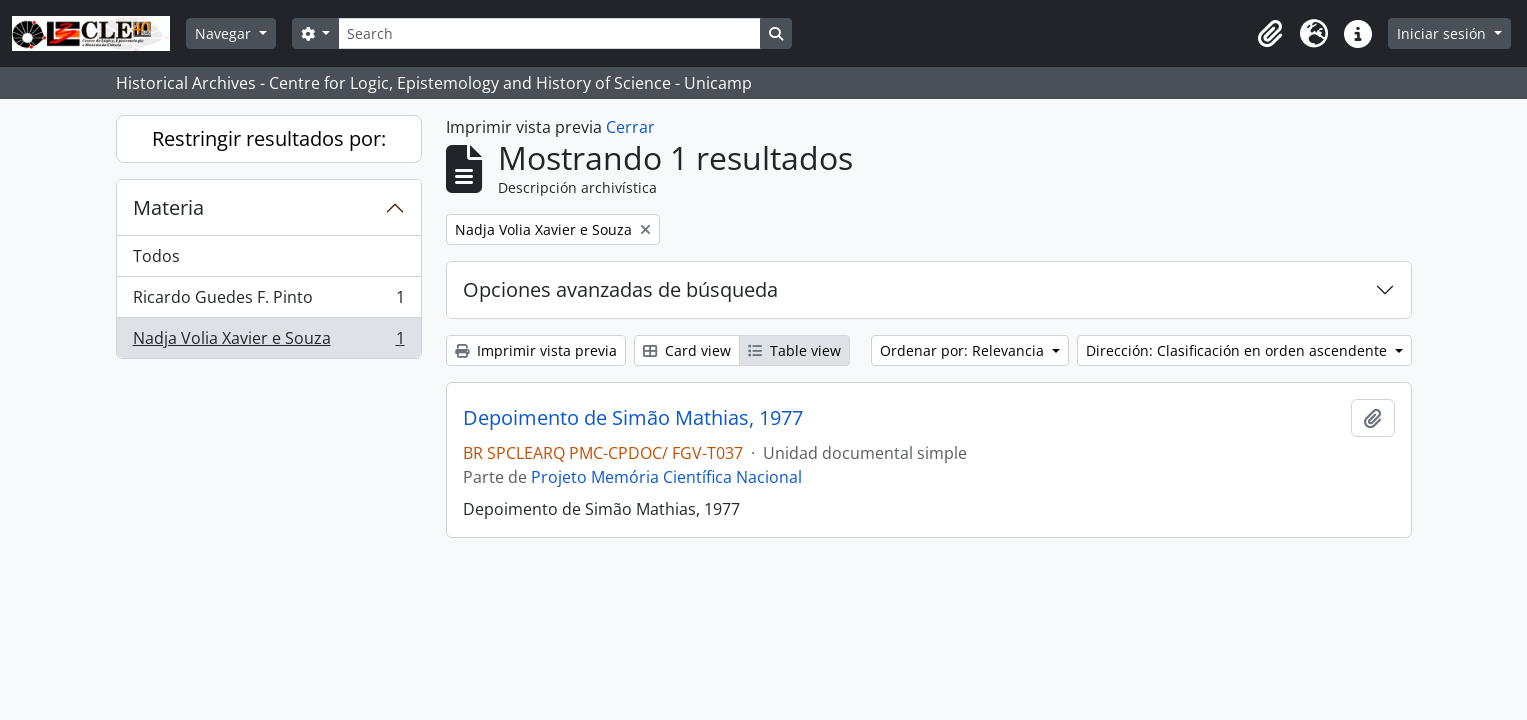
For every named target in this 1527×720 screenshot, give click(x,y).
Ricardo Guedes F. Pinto (268, 301)
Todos (156, 256)
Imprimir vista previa (536, 350)
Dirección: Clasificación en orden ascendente (1238, 350)
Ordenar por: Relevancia (964, 350)
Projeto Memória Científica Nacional (666, 477)
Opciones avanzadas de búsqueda (620, 289)
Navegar (225, 33)
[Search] (549, 33)
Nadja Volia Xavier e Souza (268, 342)
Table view (794, 350)
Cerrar (630, 127)
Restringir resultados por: (269, 138)
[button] (1270, 34)
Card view (687, 350)
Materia (168, 207)
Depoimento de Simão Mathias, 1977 (633, 418)
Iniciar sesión (1443, 33)
